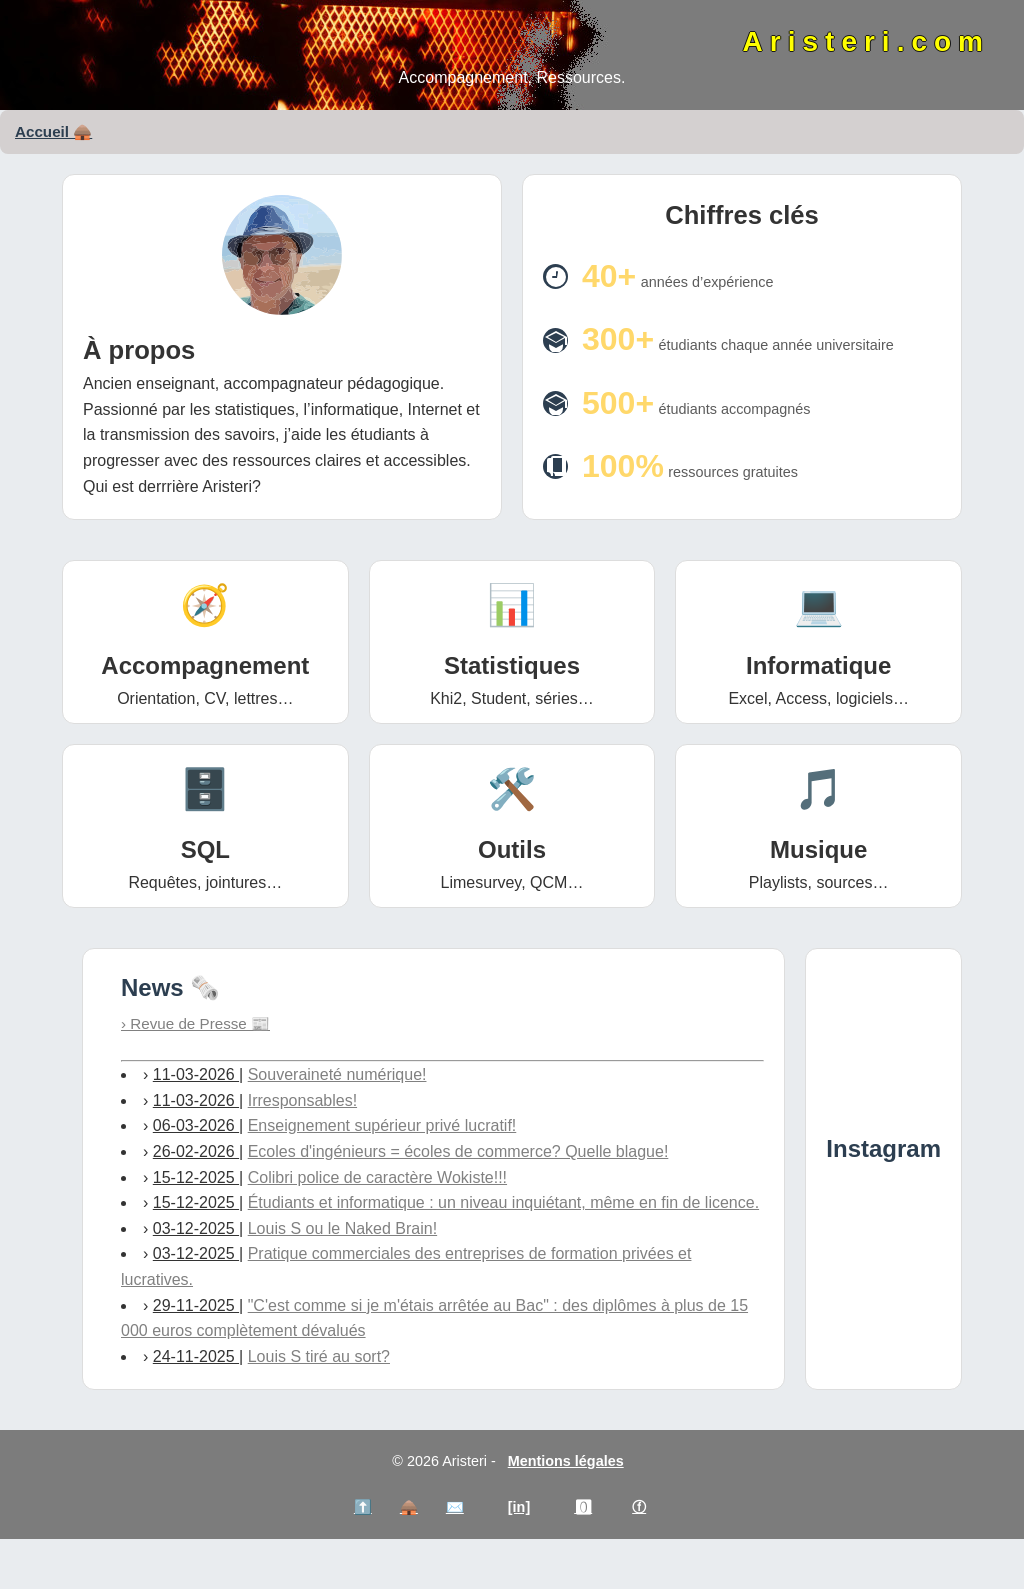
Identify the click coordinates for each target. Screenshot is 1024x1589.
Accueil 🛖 (53, 131)
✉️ (455, 1507)
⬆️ (363, 1507)
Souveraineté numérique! (337, 1074)
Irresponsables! (302, 1100)
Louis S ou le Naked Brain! (342, 1228)
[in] (519, 1507)
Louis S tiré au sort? (319, 1356)
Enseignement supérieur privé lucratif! (382, 1125)
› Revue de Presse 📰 (195, 1023)
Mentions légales (566, 1461)
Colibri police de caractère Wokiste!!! (377, 1177)
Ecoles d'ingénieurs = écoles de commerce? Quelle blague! (458, 1151)
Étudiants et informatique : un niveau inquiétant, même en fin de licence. (503, 1202)
